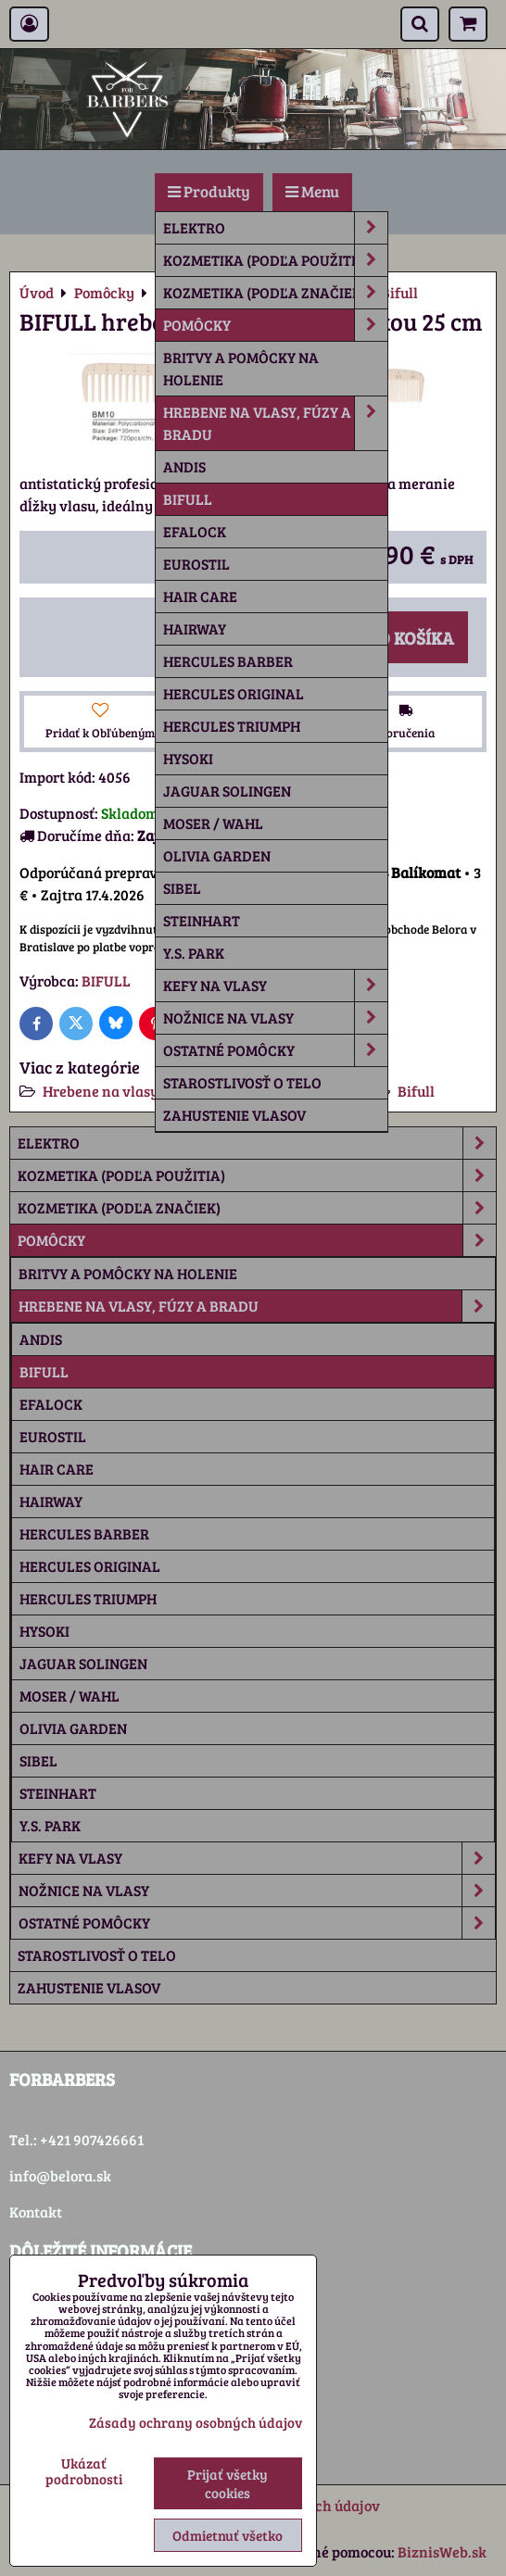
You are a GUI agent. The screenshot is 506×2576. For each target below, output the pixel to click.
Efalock (194, 531)
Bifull (187, 499)
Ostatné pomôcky (275, 1050)
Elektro (275, 228)
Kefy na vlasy (275, 985)
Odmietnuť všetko (227, 2535)
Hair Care (200, 596)
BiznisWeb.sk (442, 2551)
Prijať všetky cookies (227, 2483)
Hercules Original (233, 693)
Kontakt (35, 2211)
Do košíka (400, 637)
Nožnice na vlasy (275, 1018)
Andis (184, 466)
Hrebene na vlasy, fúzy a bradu (275, 423)
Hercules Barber (228, 661)
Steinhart (201, 920)
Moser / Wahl (213, 823)
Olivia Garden (217, 855)
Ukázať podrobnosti (83, 2471)
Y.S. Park (193, 952)
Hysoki (188, 758)
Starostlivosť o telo (242, 1082)
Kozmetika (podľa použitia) (275, 260)
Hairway (194, 628)
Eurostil (196, 563)
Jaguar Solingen (227, 790)
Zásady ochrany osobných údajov (195, 2422)
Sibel (182, 888)
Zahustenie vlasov (234, 1115)
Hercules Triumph (231, 725)
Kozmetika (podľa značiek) (275, 292)
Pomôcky (275, 325)
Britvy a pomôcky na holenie (241, 368)
